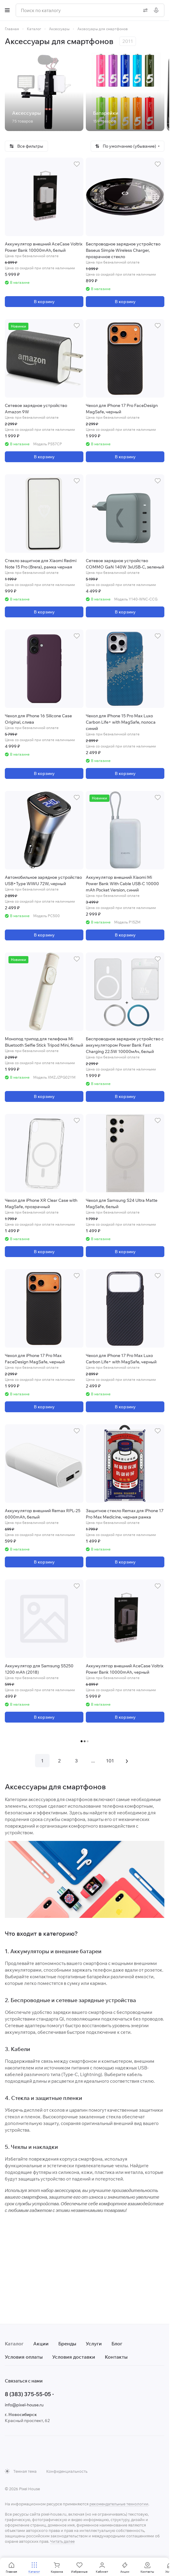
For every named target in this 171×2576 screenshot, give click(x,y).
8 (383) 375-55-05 (28, 2394)
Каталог (14, 2344)
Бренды (67, 2344)
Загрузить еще (84, 1741)
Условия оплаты (24, 2357)
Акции (41, 2344)
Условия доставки (73, 2357)
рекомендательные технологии (118, 2503)
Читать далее (62, 2541)
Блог (116, 2344)
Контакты (116, 2357)
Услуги (94, 2344)
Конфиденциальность (66, 2471)
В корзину (44, 301)
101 (110, 1761)
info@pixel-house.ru (24, 2405)
